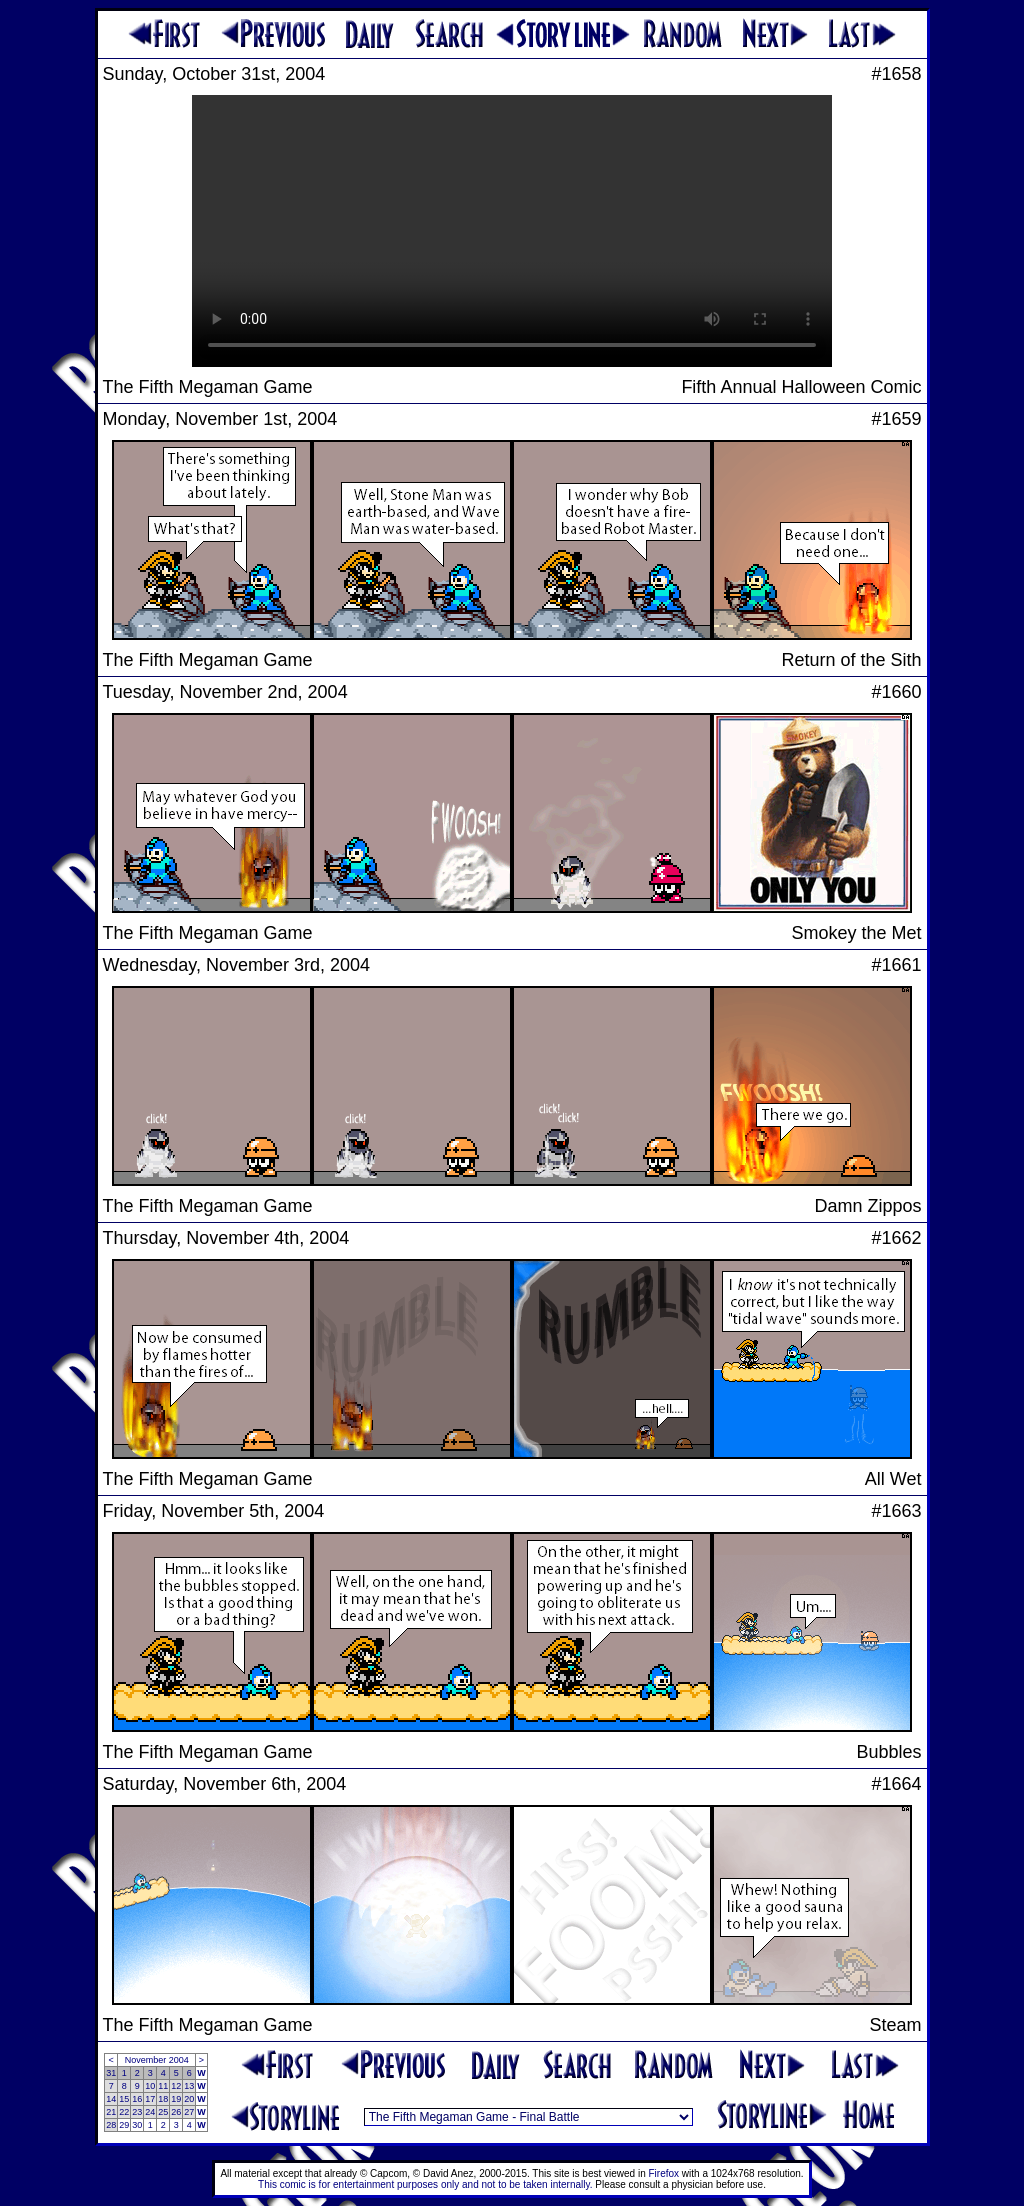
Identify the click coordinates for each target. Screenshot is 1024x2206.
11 (163, 2086)
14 (111, 2099)
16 (137, 2099)
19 (176, 2099)
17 (150, 2099)
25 (163, 2112)
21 (111, 2112)
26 (176, 2112)
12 (176, 2086)
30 (137, 2125)
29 (124, 2125)
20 (189, 2099)
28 (111, 2125)
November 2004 (157, 2060)
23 (137, 2112)
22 (124, 2112)
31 (111, 2073)
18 (163, 2099)
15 (124, 2099)
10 (150, 2086)
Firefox (664, 2173)
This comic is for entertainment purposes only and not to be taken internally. (425, 2184)
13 (189, 2086)
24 (150, 2112)
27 (189, 2112)
